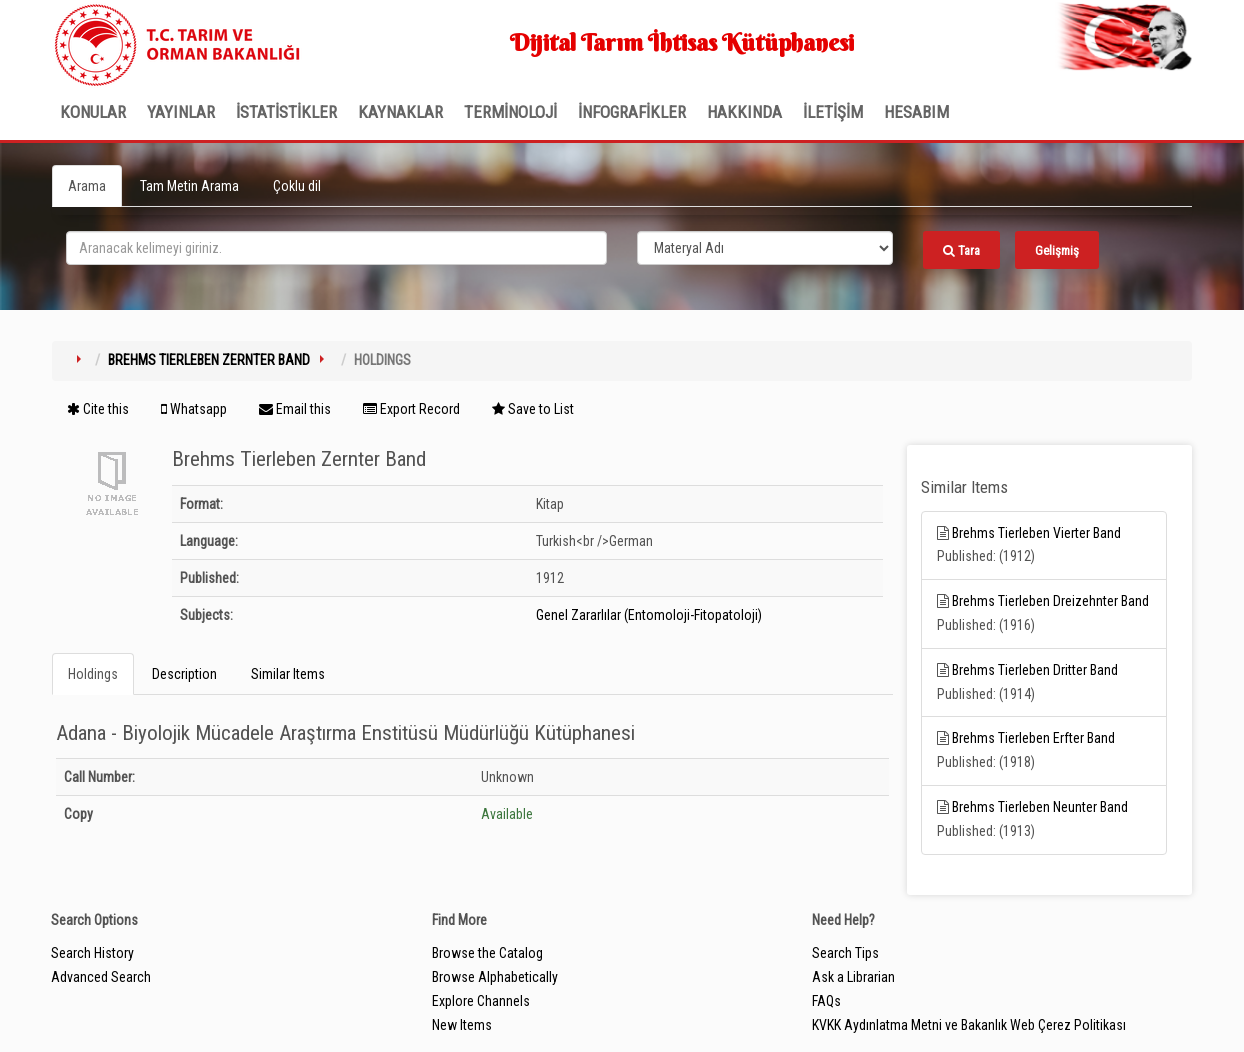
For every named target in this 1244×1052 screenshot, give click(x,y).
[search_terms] (336, 248)
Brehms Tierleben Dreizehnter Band (1050, 601)
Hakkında (744, 112)
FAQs (826, 1001)
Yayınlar (181, 112)
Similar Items (288, 674)
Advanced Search (101, 977)
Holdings (93, 674)
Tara (961, 250)
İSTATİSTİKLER (286, 112)
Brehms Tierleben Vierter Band (1036, 533)
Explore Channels (481, 1001)
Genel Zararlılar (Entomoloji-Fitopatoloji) (649, 615)
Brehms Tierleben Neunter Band (1040, 807)
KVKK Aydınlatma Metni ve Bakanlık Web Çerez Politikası (969, 1025)
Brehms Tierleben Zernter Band (209, 360)
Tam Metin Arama (189, 186)
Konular (93, 112)
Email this (295, 409)
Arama (87, 186)
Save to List (533, 409)
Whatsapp (194, 409)
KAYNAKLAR (400, 112)
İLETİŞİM (833, 112)
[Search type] (765, 248)
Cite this (98, 409)
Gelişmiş (1057, 250)
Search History (92, 953)
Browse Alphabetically (495, 977)
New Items (462, 1025)
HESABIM (916, 112)
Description (184, 674)
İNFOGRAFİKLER (632, 112)
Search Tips (845, 953)
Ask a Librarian (853, 977)
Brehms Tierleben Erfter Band (1033, 738)
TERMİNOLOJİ (510, 112)
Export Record (411, 409)
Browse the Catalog (487, 953)
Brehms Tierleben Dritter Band (1035, 670)
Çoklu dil (297, 186)
